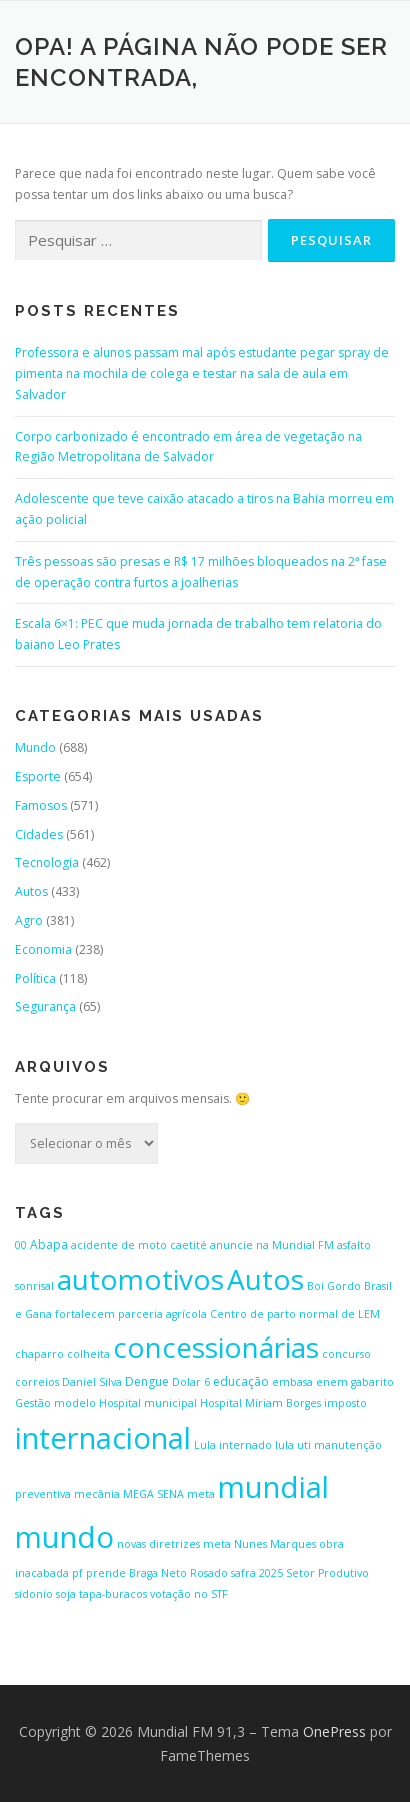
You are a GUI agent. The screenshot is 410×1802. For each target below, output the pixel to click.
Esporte (38, 776)
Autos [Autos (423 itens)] (265, 1279)
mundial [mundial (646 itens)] (273, 1487)
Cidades (39, 834)
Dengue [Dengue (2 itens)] (147, 1381)
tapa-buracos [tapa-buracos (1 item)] (113, 1594)
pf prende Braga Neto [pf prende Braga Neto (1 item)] (129, 1573)
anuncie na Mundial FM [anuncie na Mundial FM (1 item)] (272, 1245)
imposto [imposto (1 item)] (345, 1403)
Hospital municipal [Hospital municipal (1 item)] (148, 1403)
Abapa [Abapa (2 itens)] (49, 1244)
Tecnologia (47, 862)
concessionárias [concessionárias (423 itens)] (216, 1347)
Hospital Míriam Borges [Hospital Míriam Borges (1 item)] (260, 1403)
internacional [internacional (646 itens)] (103, 1438)
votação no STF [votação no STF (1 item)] (189, 1594)
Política (35, 978)
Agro (29, 920)
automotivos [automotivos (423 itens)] (140, 1279)
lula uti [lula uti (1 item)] (293, 1445)
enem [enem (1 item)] (332, 1382)
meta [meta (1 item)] (201, 1494)
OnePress (334, 1731)
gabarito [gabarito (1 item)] (372, 1382)
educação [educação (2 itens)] (241, 1381)
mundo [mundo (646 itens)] (64, 1537)
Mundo (35, 747)
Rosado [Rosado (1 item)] (209, 1573)
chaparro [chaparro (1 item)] (39, 1354)
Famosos (41, 805)
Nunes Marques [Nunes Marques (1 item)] (275, 1544)
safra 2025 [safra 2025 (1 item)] (257, 1573)
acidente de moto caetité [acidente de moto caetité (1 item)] (139, 1245)
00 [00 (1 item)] (21, 1245)
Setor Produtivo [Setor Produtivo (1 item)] (327, 1573)
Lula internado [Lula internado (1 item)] (233, 1445)
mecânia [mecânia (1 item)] (97, 1494)
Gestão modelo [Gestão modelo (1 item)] (55, 1403)
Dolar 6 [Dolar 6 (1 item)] (191, 1382)
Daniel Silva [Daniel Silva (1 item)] (92, 1382)
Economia (43, 949)
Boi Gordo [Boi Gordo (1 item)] (334, 1286)
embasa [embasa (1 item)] (292, 1382)
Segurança (45, 1006)
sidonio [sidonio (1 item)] (34, 1594)
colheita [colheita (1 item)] (88, 1354)
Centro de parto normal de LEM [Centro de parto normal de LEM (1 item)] (295, 1314)
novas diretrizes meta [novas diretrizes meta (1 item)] (174, 1544)
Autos (31, 891)
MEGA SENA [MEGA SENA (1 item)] (153, 1494)
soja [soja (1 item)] (66, 1594)
